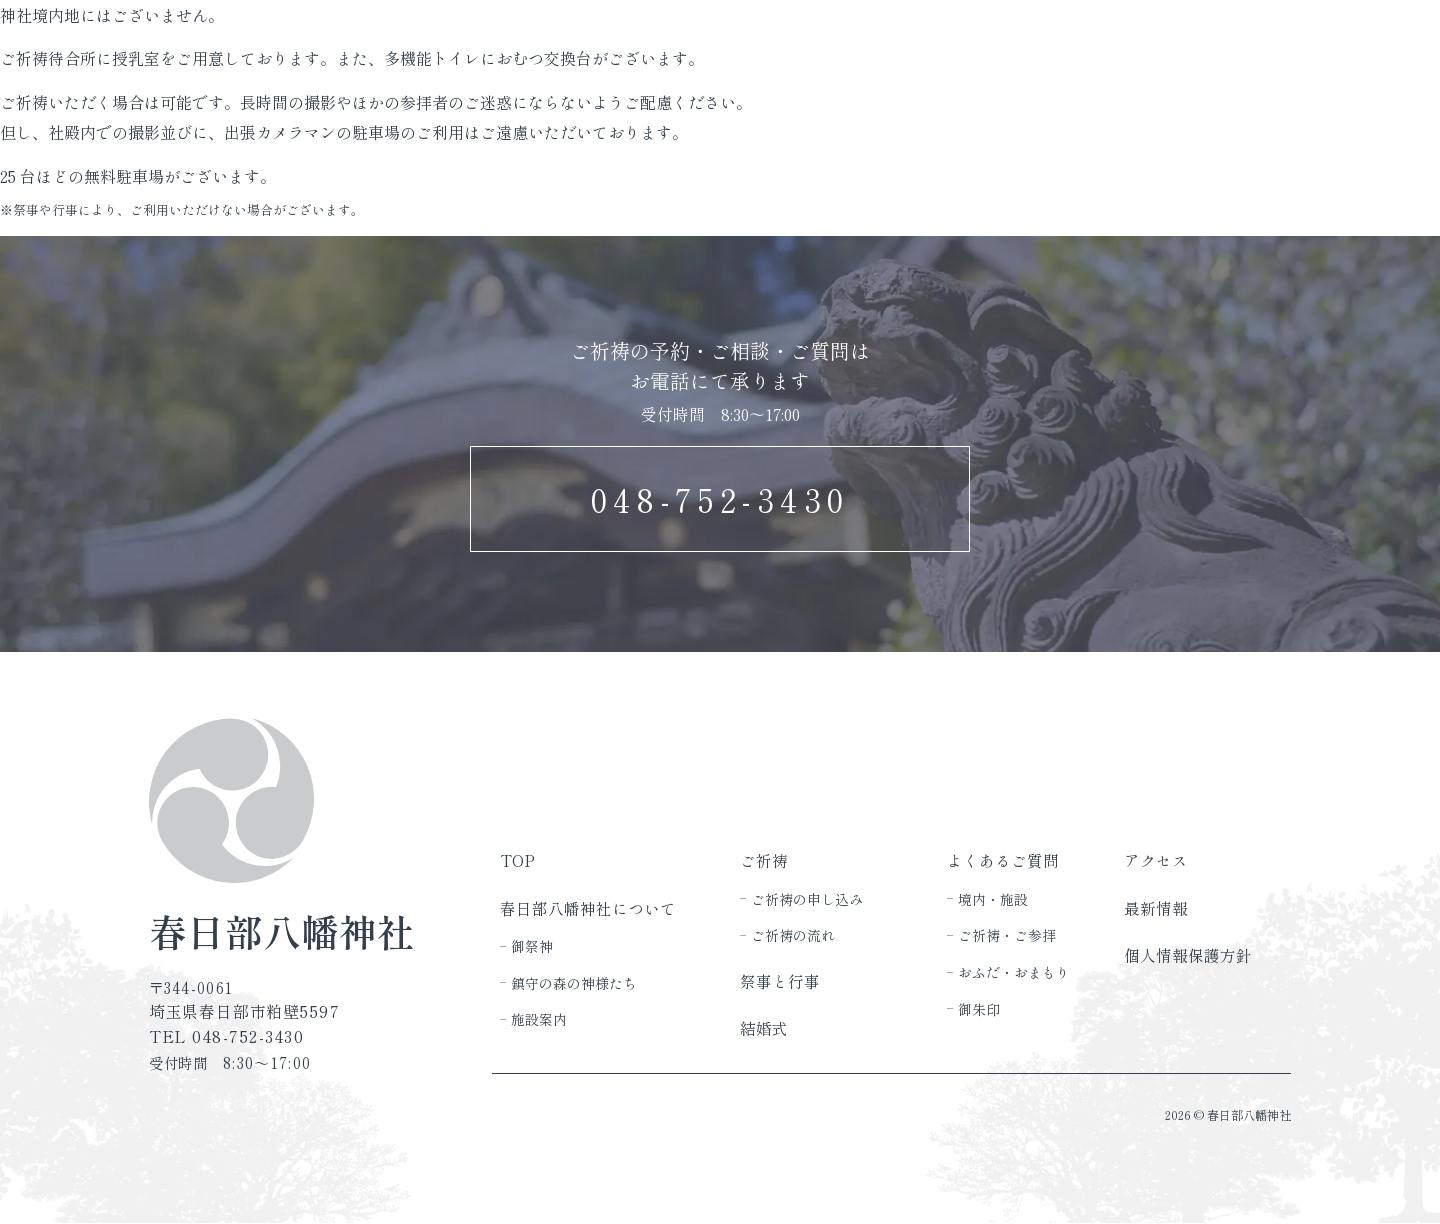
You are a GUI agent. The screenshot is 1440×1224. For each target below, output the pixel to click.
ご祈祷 (764, 860)
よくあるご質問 (1003, 860)
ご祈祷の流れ (793, 935)
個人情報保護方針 (1188, 955)
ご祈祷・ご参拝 (1007, 935)
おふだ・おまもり (1014, 972)
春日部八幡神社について (588, 908)
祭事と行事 (780, 981)
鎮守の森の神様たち (574, 983)
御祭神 (532, 946)
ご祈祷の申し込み (807, 899)
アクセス (1156, 860)
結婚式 (764, 1028)
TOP (517, 860)
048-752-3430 (720, 499)
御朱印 (979, 1009)
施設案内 (539, 1019)
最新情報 (1156, 908)
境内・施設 (993, 899)
